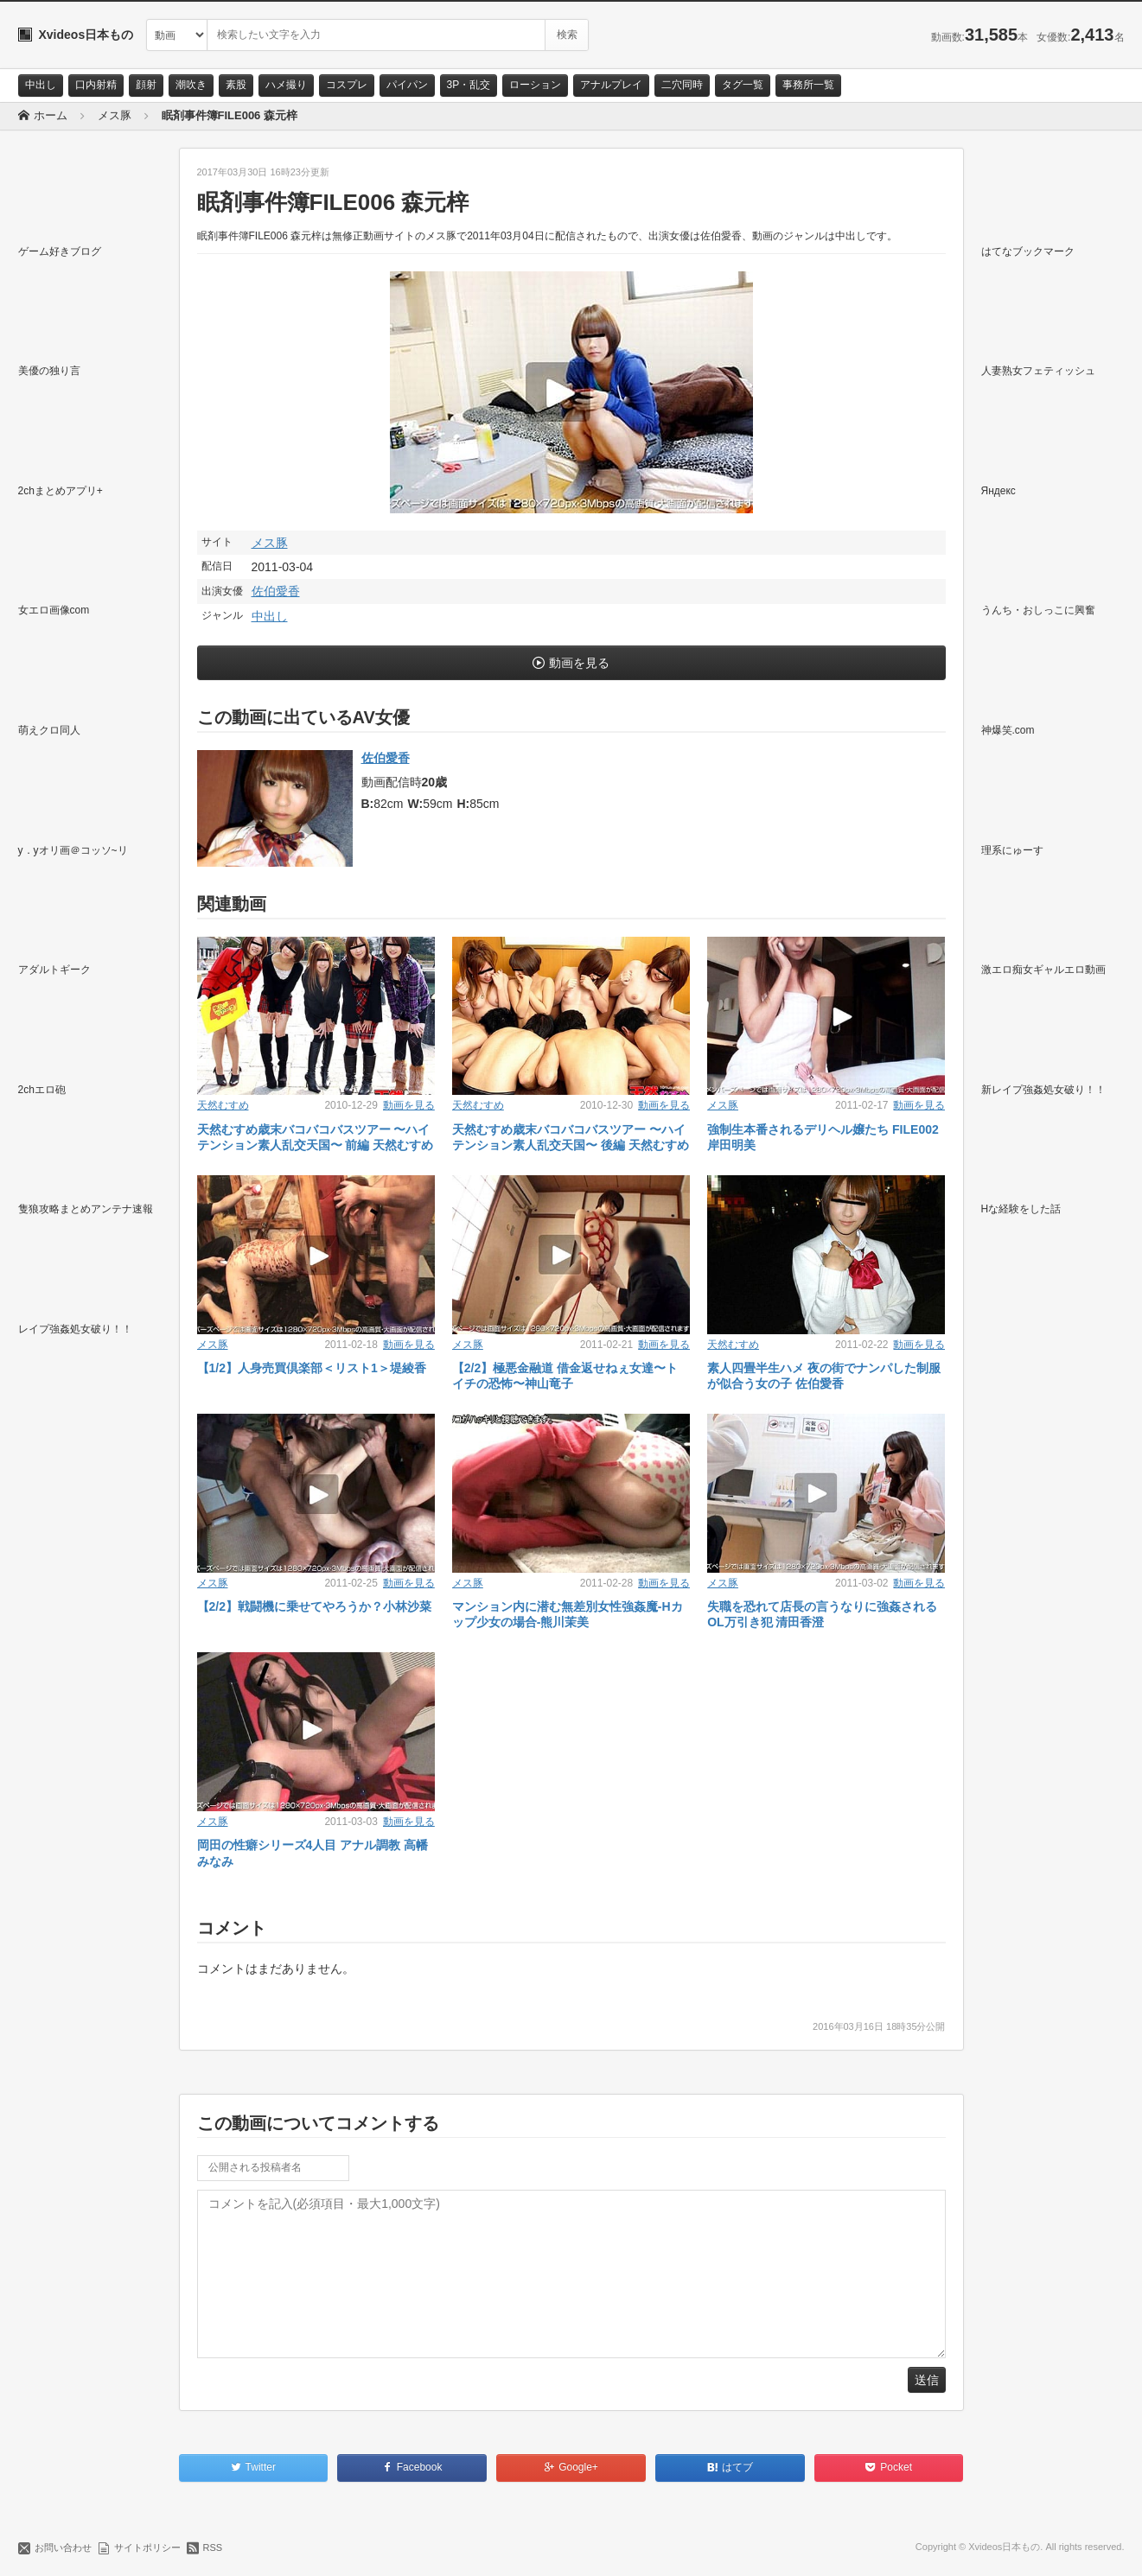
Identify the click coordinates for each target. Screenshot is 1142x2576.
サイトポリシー (147, 2547)
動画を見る (579, 663)
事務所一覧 (808, 85)
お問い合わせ (63, 2547)
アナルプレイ (611, 85)
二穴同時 (682, 85)
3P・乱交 (469, 85)
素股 (236, 85)
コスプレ (346, 85)
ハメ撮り (286, 85)
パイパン (407, 85)
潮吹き (191, 85)
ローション (535, 85)
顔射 (146, 85)
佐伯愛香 (276, 591)
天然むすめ (223, 1105)
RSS (213, 2547)
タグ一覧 (742, 85)
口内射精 (96, 85)
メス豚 (270, 543)
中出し (40, 85)
